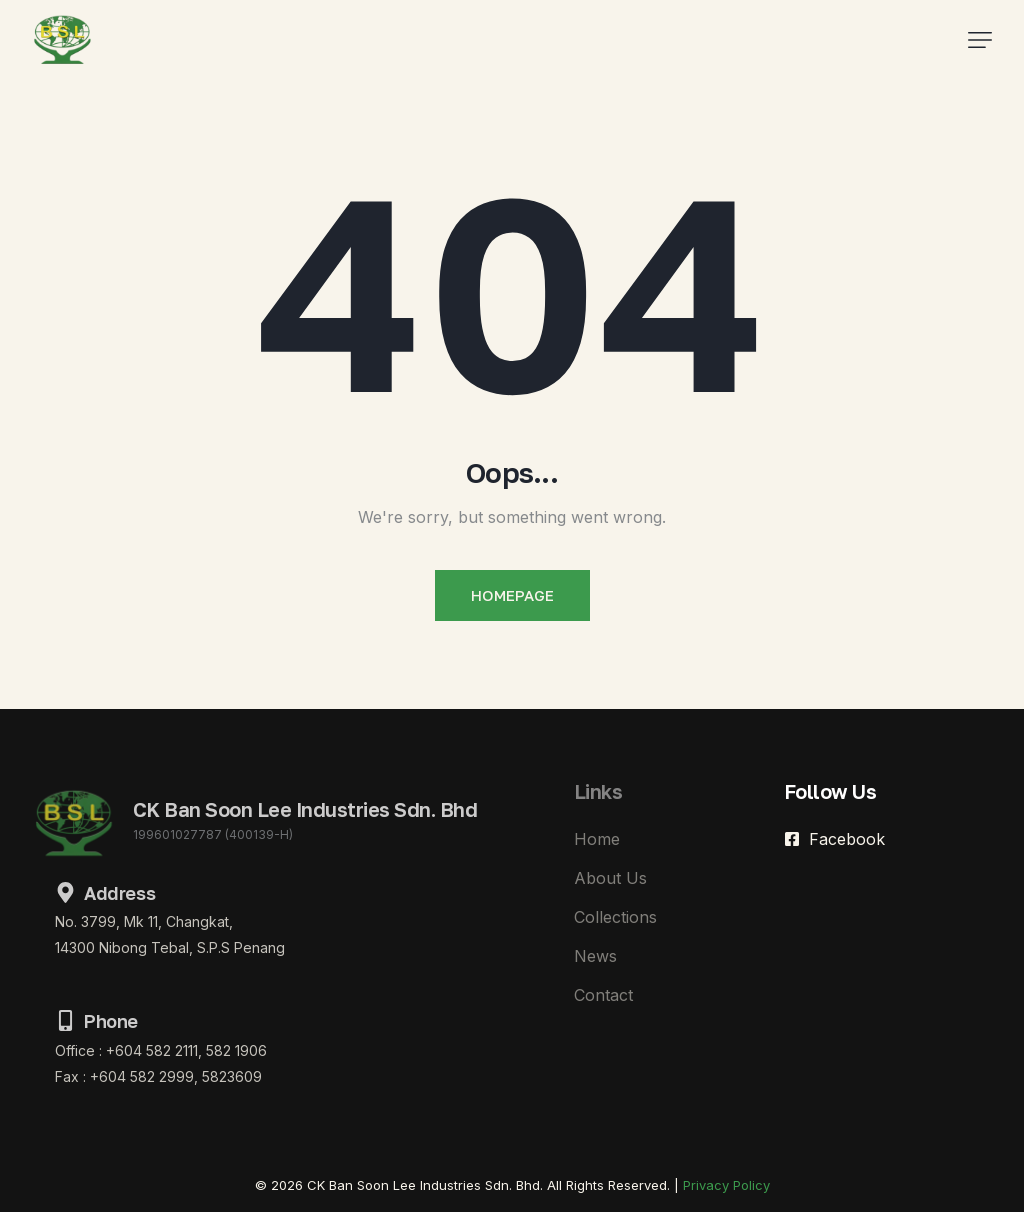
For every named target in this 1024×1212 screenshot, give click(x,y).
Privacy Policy (726, 1185)
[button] (980, 40)
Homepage (512, 595)
